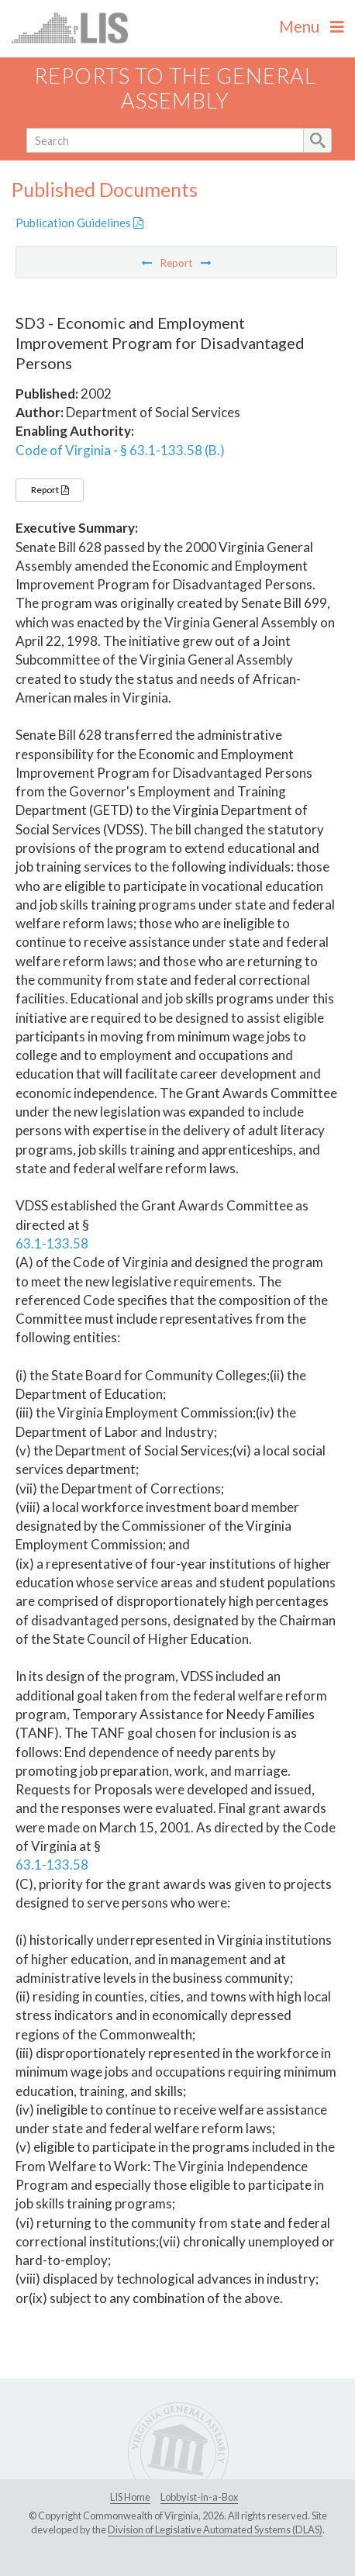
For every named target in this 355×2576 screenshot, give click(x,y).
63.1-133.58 (52, 1243)
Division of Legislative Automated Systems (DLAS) (215, 2529)
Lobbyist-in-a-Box (199, 2497)
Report (49, 490)
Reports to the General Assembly (175, 88)
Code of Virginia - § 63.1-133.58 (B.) (120, 450)
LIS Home (130, 2497)
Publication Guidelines (79, 223)
